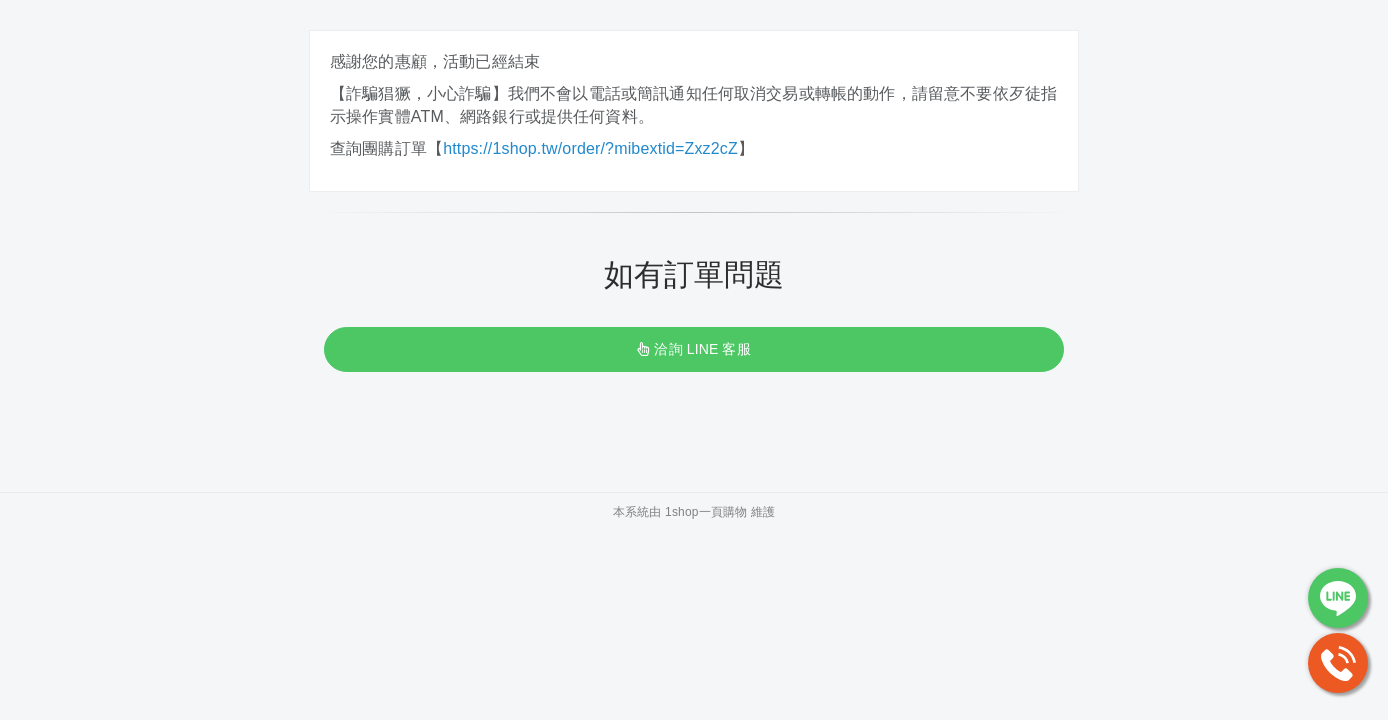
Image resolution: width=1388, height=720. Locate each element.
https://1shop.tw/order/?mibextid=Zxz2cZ (590, 148)
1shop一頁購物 (706, 512)
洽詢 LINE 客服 (693, 349)
